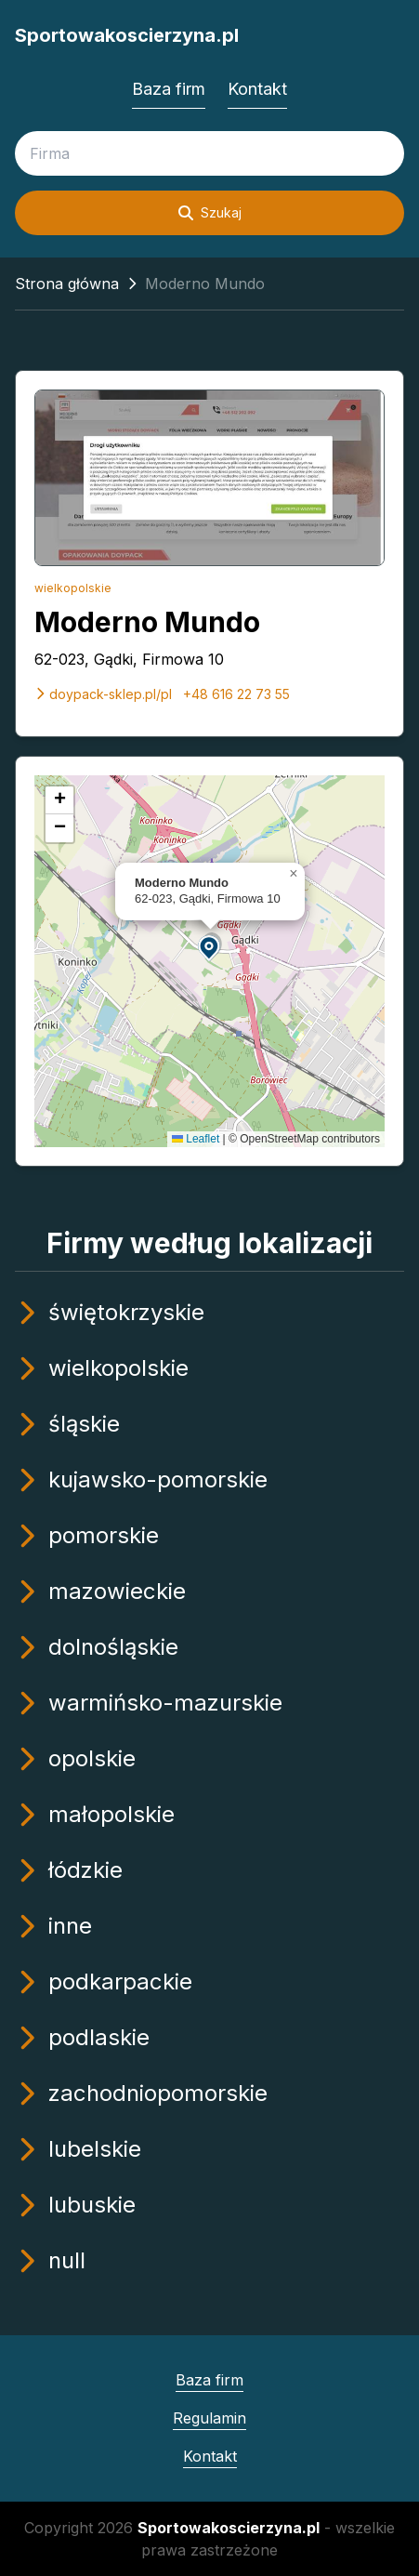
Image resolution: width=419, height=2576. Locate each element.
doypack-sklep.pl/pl (103, 694)
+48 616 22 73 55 (236, 694)
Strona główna (67, 283)
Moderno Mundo (147, 622)
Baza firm (168, 89)
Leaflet (195, 1138)
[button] (210, 946)
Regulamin (209, 2418)
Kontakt (257, 89)
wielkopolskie (72, 588)
